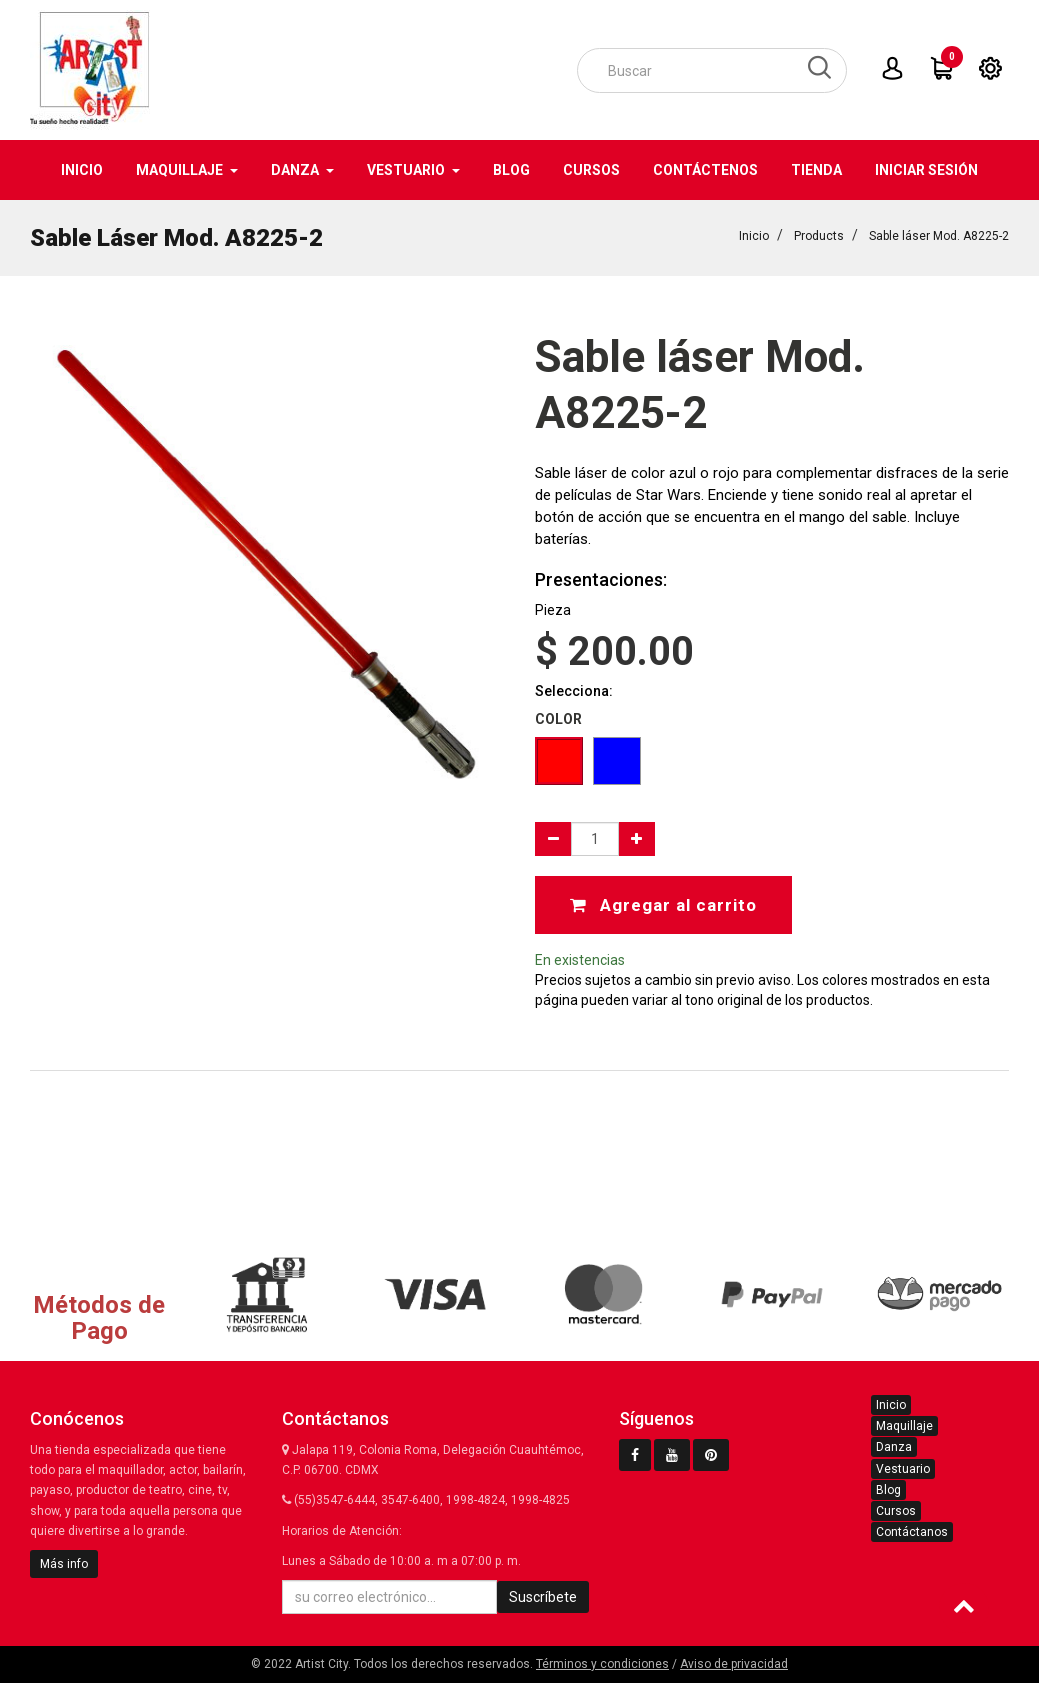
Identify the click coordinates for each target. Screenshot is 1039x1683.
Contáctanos (912, 1532)
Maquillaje (904, 1426)
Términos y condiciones (602, 1664)
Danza (894, 1447)
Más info (64, 1564)
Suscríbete (543, 1597)
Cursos (896, 1511)
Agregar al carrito (663, 905)
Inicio (754, 236)
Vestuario (903, 1469)
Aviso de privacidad (734, 1664)
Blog (888, 1490)
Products (819, 236)
